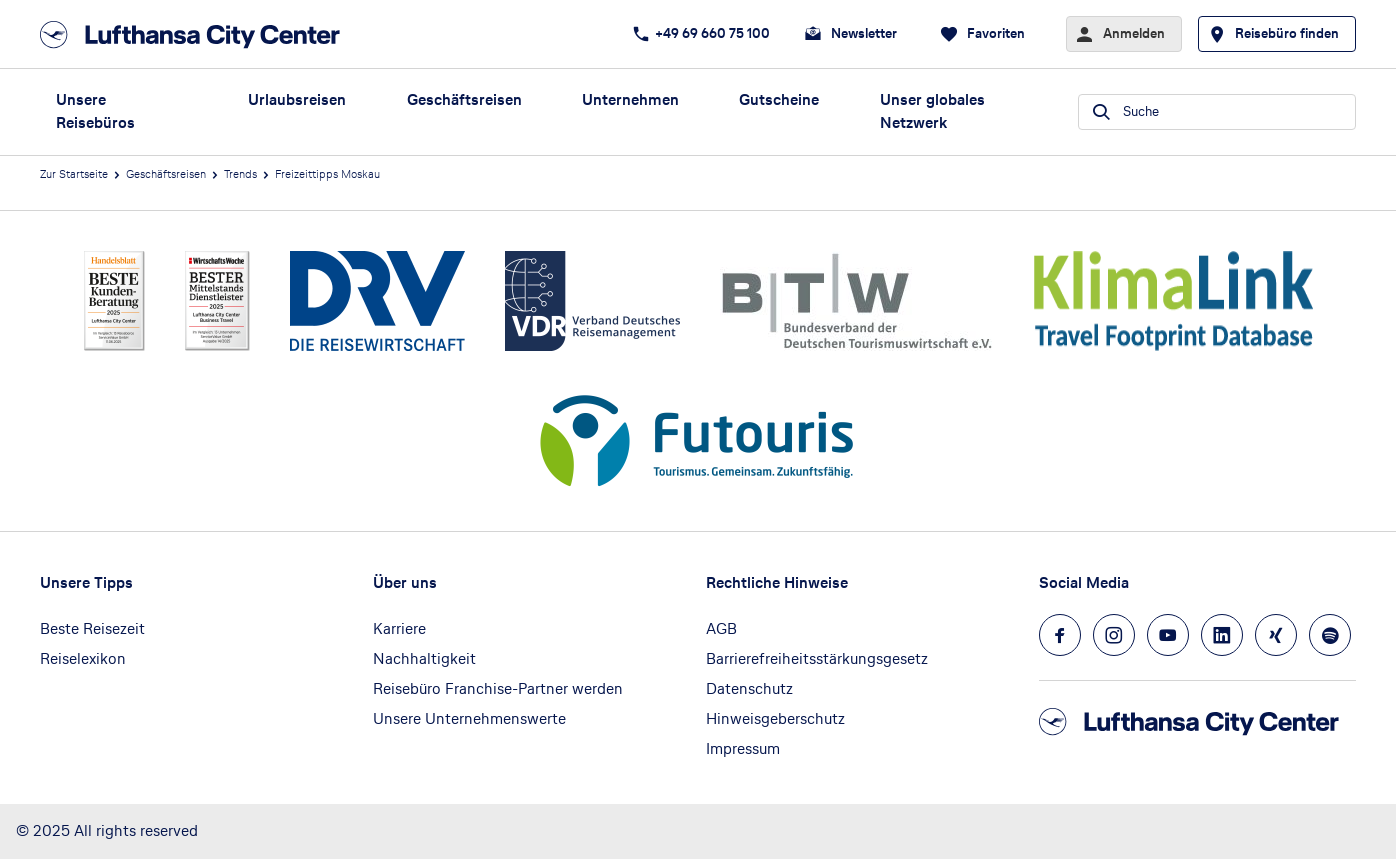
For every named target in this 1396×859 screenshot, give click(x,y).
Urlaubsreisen (297, 99)
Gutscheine (779, 99)
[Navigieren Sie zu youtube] (1168, 635)
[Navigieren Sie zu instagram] (1114, 635)
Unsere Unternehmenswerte (469, 718)
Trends (240, 174)
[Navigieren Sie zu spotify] (1330, 635)
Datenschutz (749, 688)
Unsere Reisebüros (95, 111)
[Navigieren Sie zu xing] (1276, 635)
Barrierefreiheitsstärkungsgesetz (817, 658)
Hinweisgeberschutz (775, 718)
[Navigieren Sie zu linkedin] (1222, 635)
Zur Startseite (74, 174)
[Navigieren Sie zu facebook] (1060, 635)
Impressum (743, 748)
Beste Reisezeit (92, 628)
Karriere (399, 628)
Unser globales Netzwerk (932, 111)
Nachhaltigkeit (424, 658)
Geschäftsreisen (464, 99)
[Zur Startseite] (196, 34)
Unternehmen (630, 99)
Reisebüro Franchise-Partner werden (498, 688)
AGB (721, 628)
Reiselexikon (83, 658)
